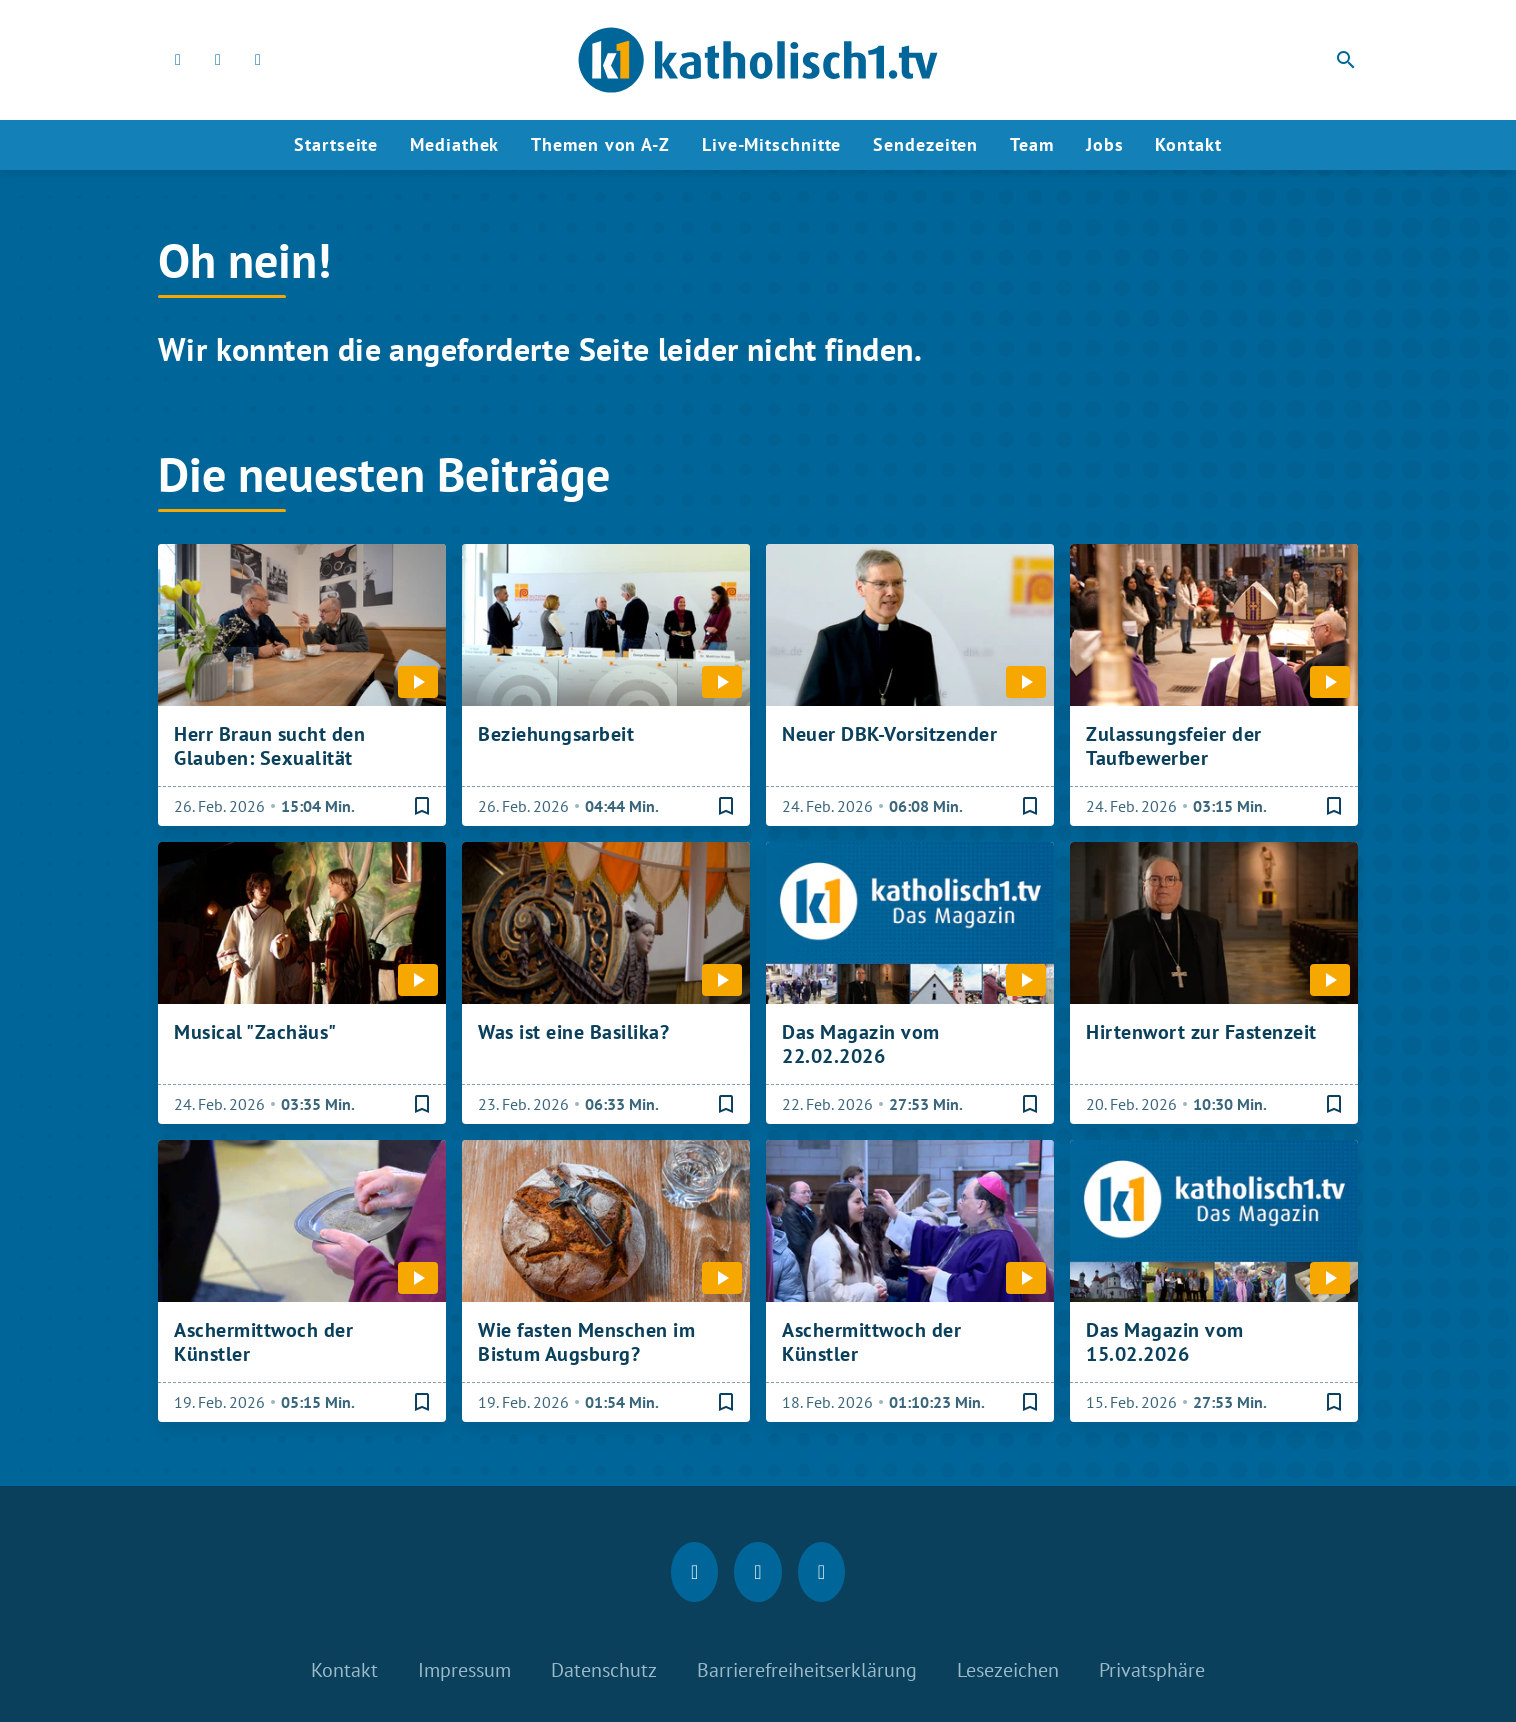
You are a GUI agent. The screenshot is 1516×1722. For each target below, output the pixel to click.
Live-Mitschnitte (771, 144)
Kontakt (1188, 144)
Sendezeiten (925, 144)
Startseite (336, 144)
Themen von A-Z (600, 144)
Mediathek (454, 144)
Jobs (1105, 144)
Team (1032, 144)
